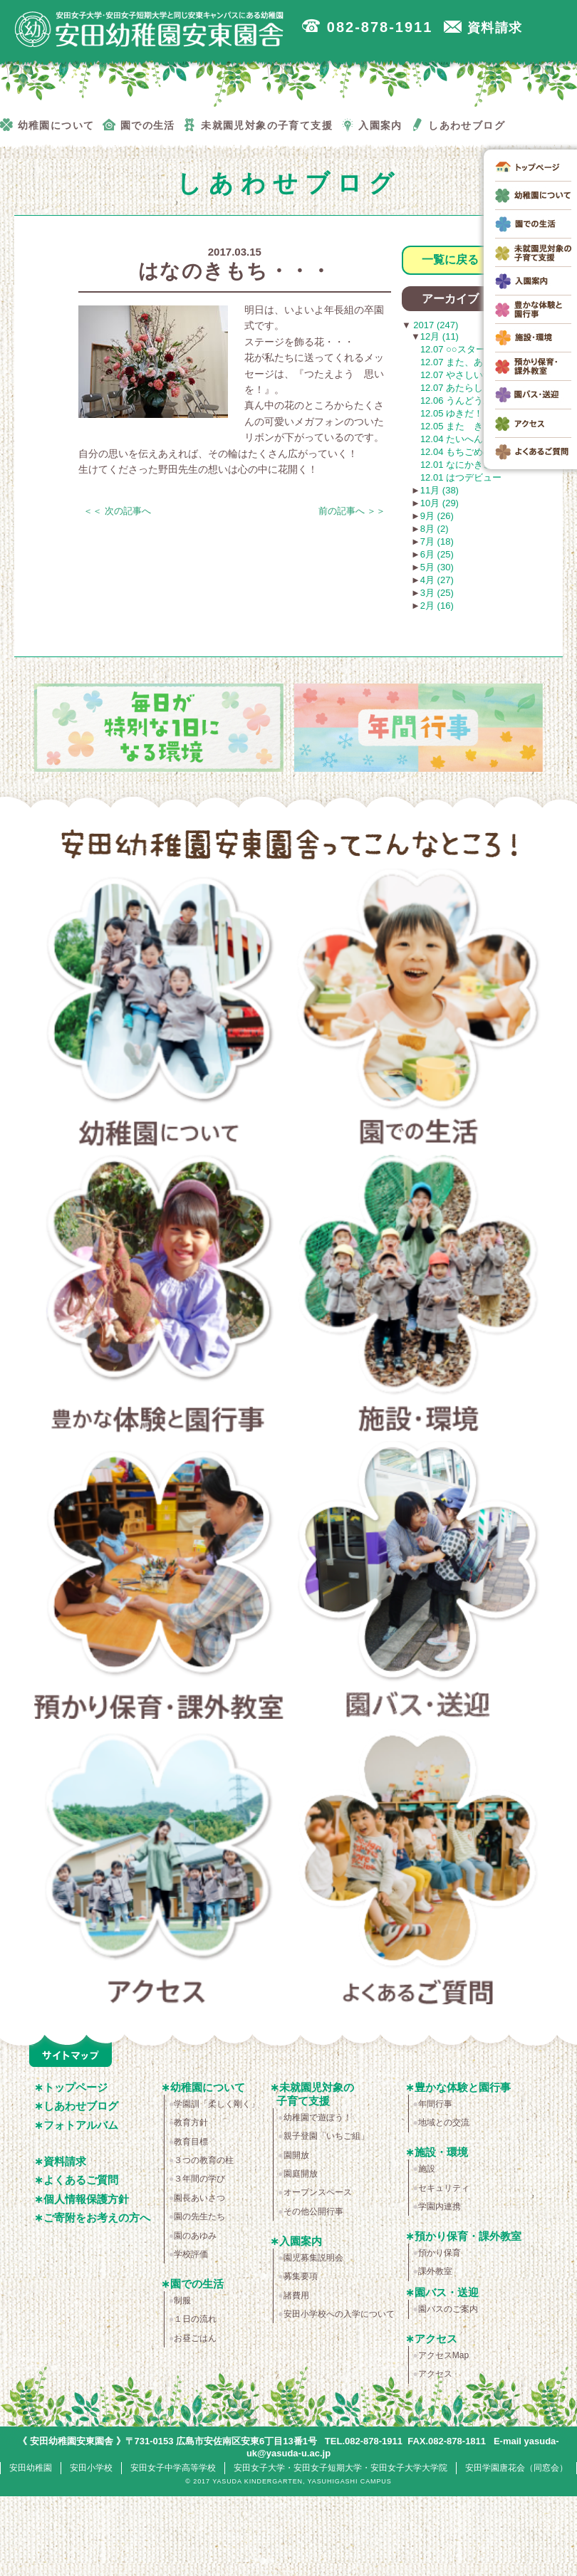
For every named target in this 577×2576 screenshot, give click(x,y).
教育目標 (191, 2142)
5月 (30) (437, 567)
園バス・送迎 (419, 1584)
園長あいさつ (199, 2198)
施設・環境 (419, 1298)
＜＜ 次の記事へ (117, 511)
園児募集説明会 (313, 2258)
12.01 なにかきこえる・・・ (479, 464)
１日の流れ (195, 2319)
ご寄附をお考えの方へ (96, 2217)
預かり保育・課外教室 (159, 1584)
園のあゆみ (195, 2236)
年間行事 (435, 2104)
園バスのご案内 (448, 2309)
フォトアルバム (80, 2125)
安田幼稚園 (30, 2468)
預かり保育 (439, 2253)
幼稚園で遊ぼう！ (318, 2117)
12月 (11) (439, 336)
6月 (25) (437, 554)
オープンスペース (318, 2192)
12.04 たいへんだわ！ (465, 439)
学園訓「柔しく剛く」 (216, 2104)
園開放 (296, 2155)
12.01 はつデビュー (460, 477)
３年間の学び (199, 2179)
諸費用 (296, 2295)
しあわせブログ (80, 2106)
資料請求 (64, 2161)
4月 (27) (437, 580)
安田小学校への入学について (339, 2314)
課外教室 (435, 2271)
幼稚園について (159, 1012)
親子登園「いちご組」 (326, 2136)
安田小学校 (91, 2468)
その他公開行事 (313, 2211)
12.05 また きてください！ (479, 426)
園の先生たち (199, 2216)
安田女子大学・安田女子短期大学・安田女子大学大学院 (340, 2468)
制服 (182, 2300)
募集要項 (301, 2276)
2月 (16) (437, 605)
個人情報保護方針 (86, 2199)
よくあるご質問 (419, 1870)
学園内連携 (439, 2206)
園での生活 (419, 1012)
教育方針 (191, 2122)
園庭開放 (301, 2174)
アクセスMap (443, 2355)
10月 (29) (439, 503)
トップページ (75, 2087)
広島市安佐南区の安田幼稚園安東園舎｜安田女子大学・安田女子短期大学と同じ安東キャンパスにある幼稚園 (149, 29)
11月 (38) (439, 490)
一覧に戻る (450, 259)
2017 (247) (435, 325)
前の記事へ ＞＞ (352, 511)
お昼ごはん (195, 2338)
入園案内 (300, 2241)
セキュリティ (443, 2188)
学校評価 (191, 2254)
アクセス (159, 1870)
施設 (426, 2169)
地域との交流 (443, 2122)
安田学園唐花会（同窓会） (516, 2468)
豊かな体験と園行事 (159, 1298)
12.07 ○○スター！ (457, 349)
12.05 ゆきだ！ (451, 413)
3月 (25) (437, 592)
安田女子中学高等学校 (173, 2468)
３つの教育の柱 (204, 2160)
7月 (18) (437, 541)
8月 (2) (434, 528)
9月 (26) (437, 516)
